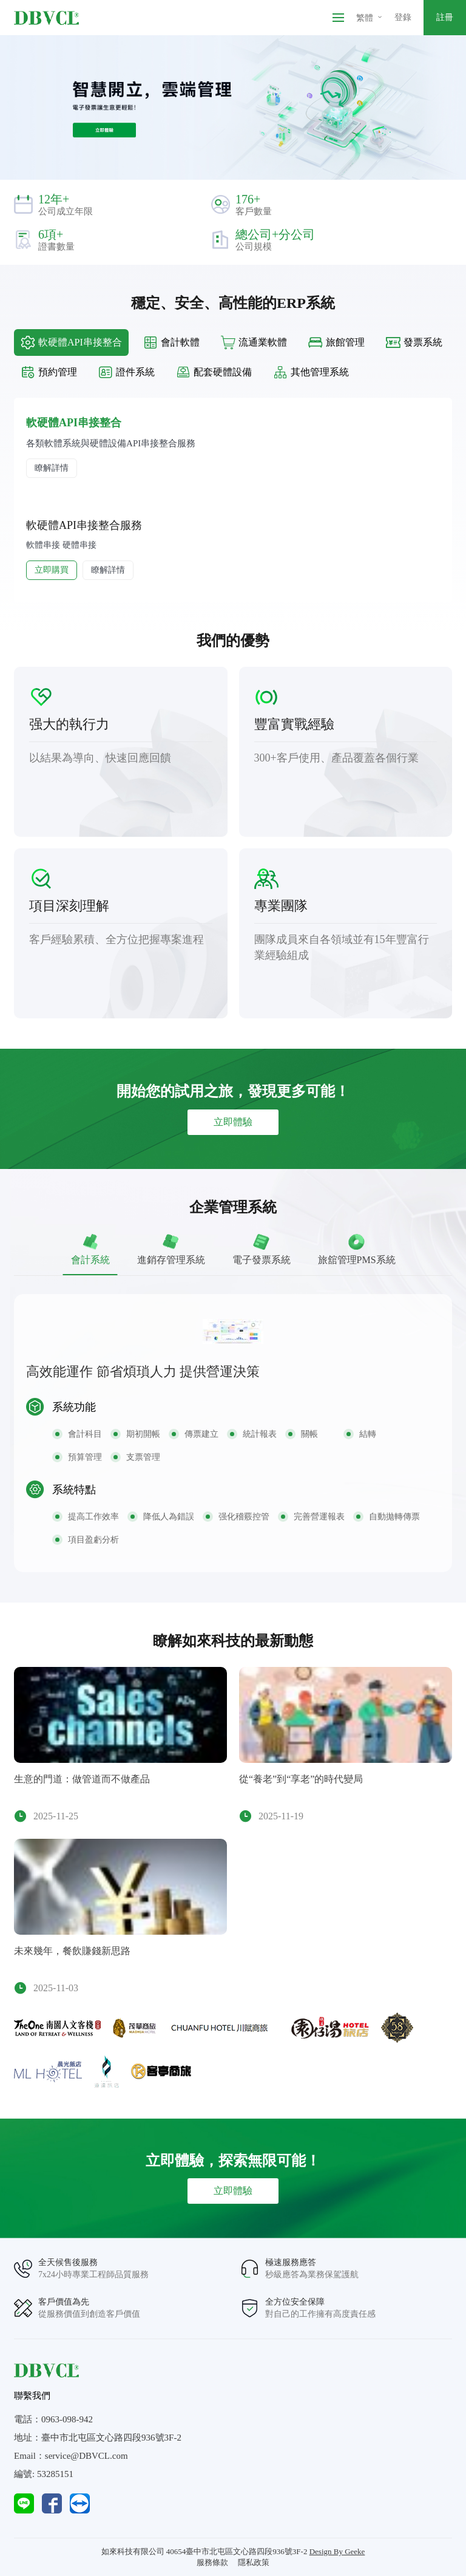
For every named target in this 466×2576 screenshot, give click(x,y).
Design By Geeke (337, 2551)
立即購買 (52, 569)
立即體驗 (233, 1122)
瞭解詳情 (52, 467)
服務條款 (212, 2562)
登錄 (402, 17)
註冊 (444, 17)
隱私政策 (253, 2562)
